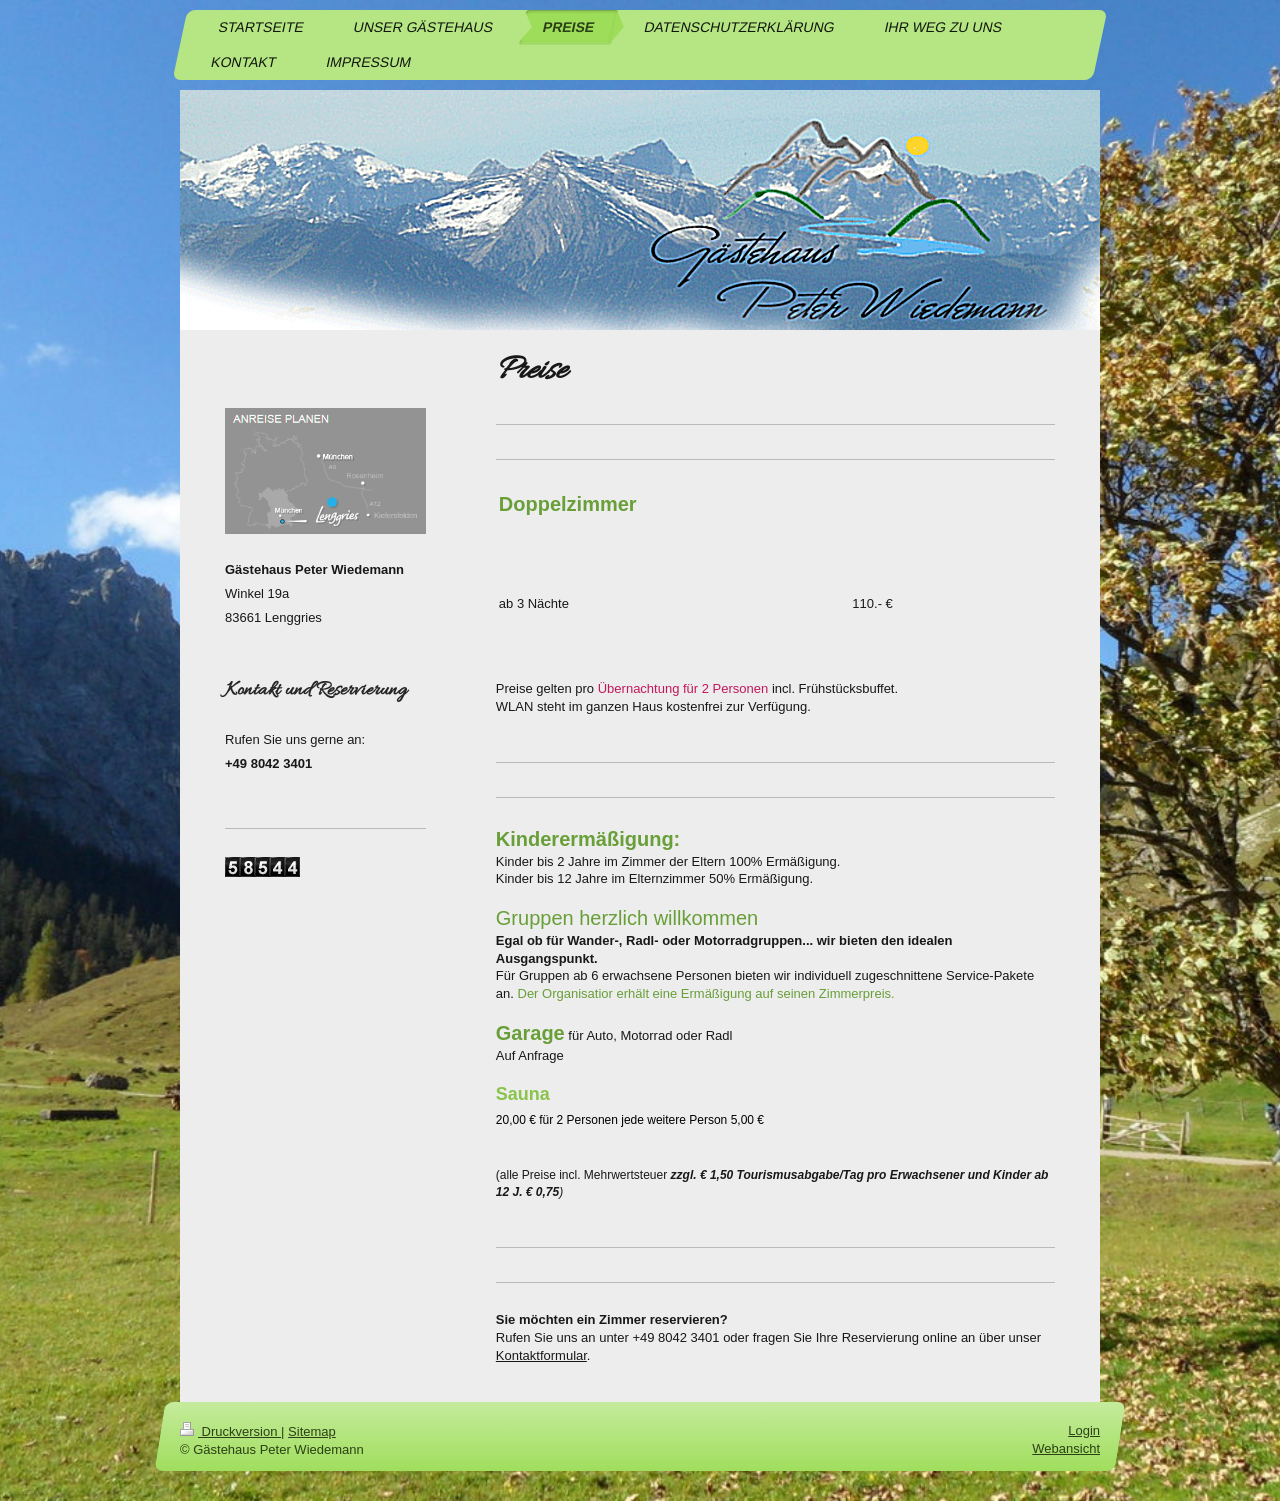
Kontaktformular (541, 1355)
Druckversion (230, 1431)
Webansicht (1066, 1448)
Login (1084, 1430)
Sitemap (312, 1431)
